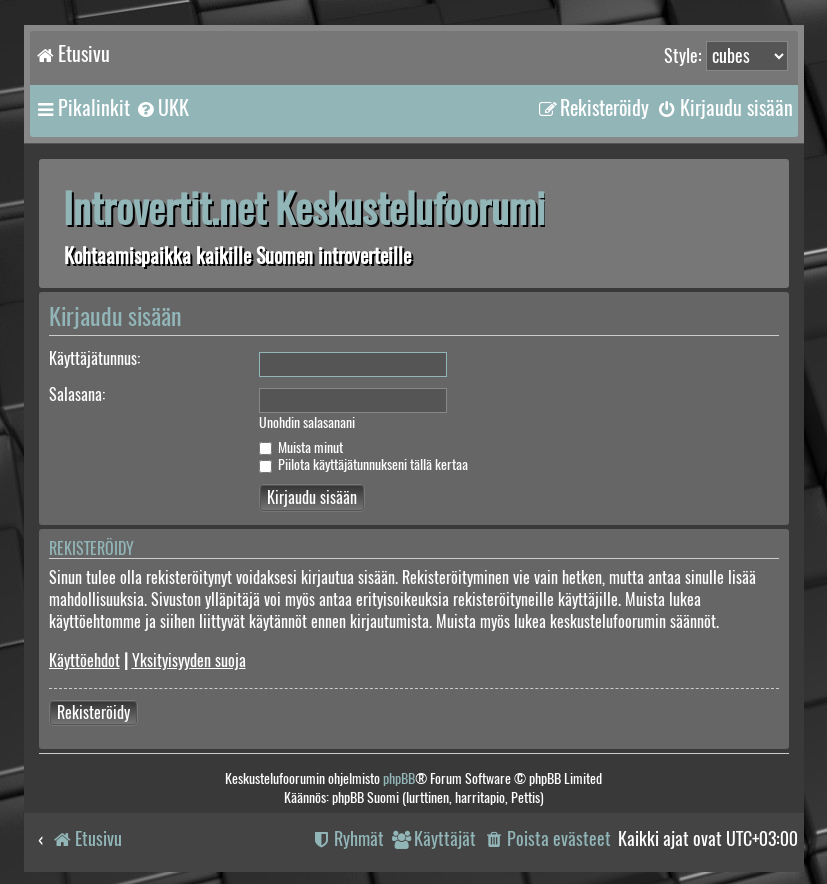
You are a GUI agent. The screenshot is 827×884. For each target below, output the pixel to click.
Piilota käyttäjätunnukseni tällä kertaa (363, 464)
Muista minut (301, 447)
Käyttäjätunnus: (94, 358)
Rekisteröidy (93, 712)
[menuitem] (162, 108)
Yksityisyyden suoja (189, 660)
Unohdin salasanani (307, 423)
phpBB (399, 778)
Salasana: (77, 394)
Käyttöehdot (84, 660)
